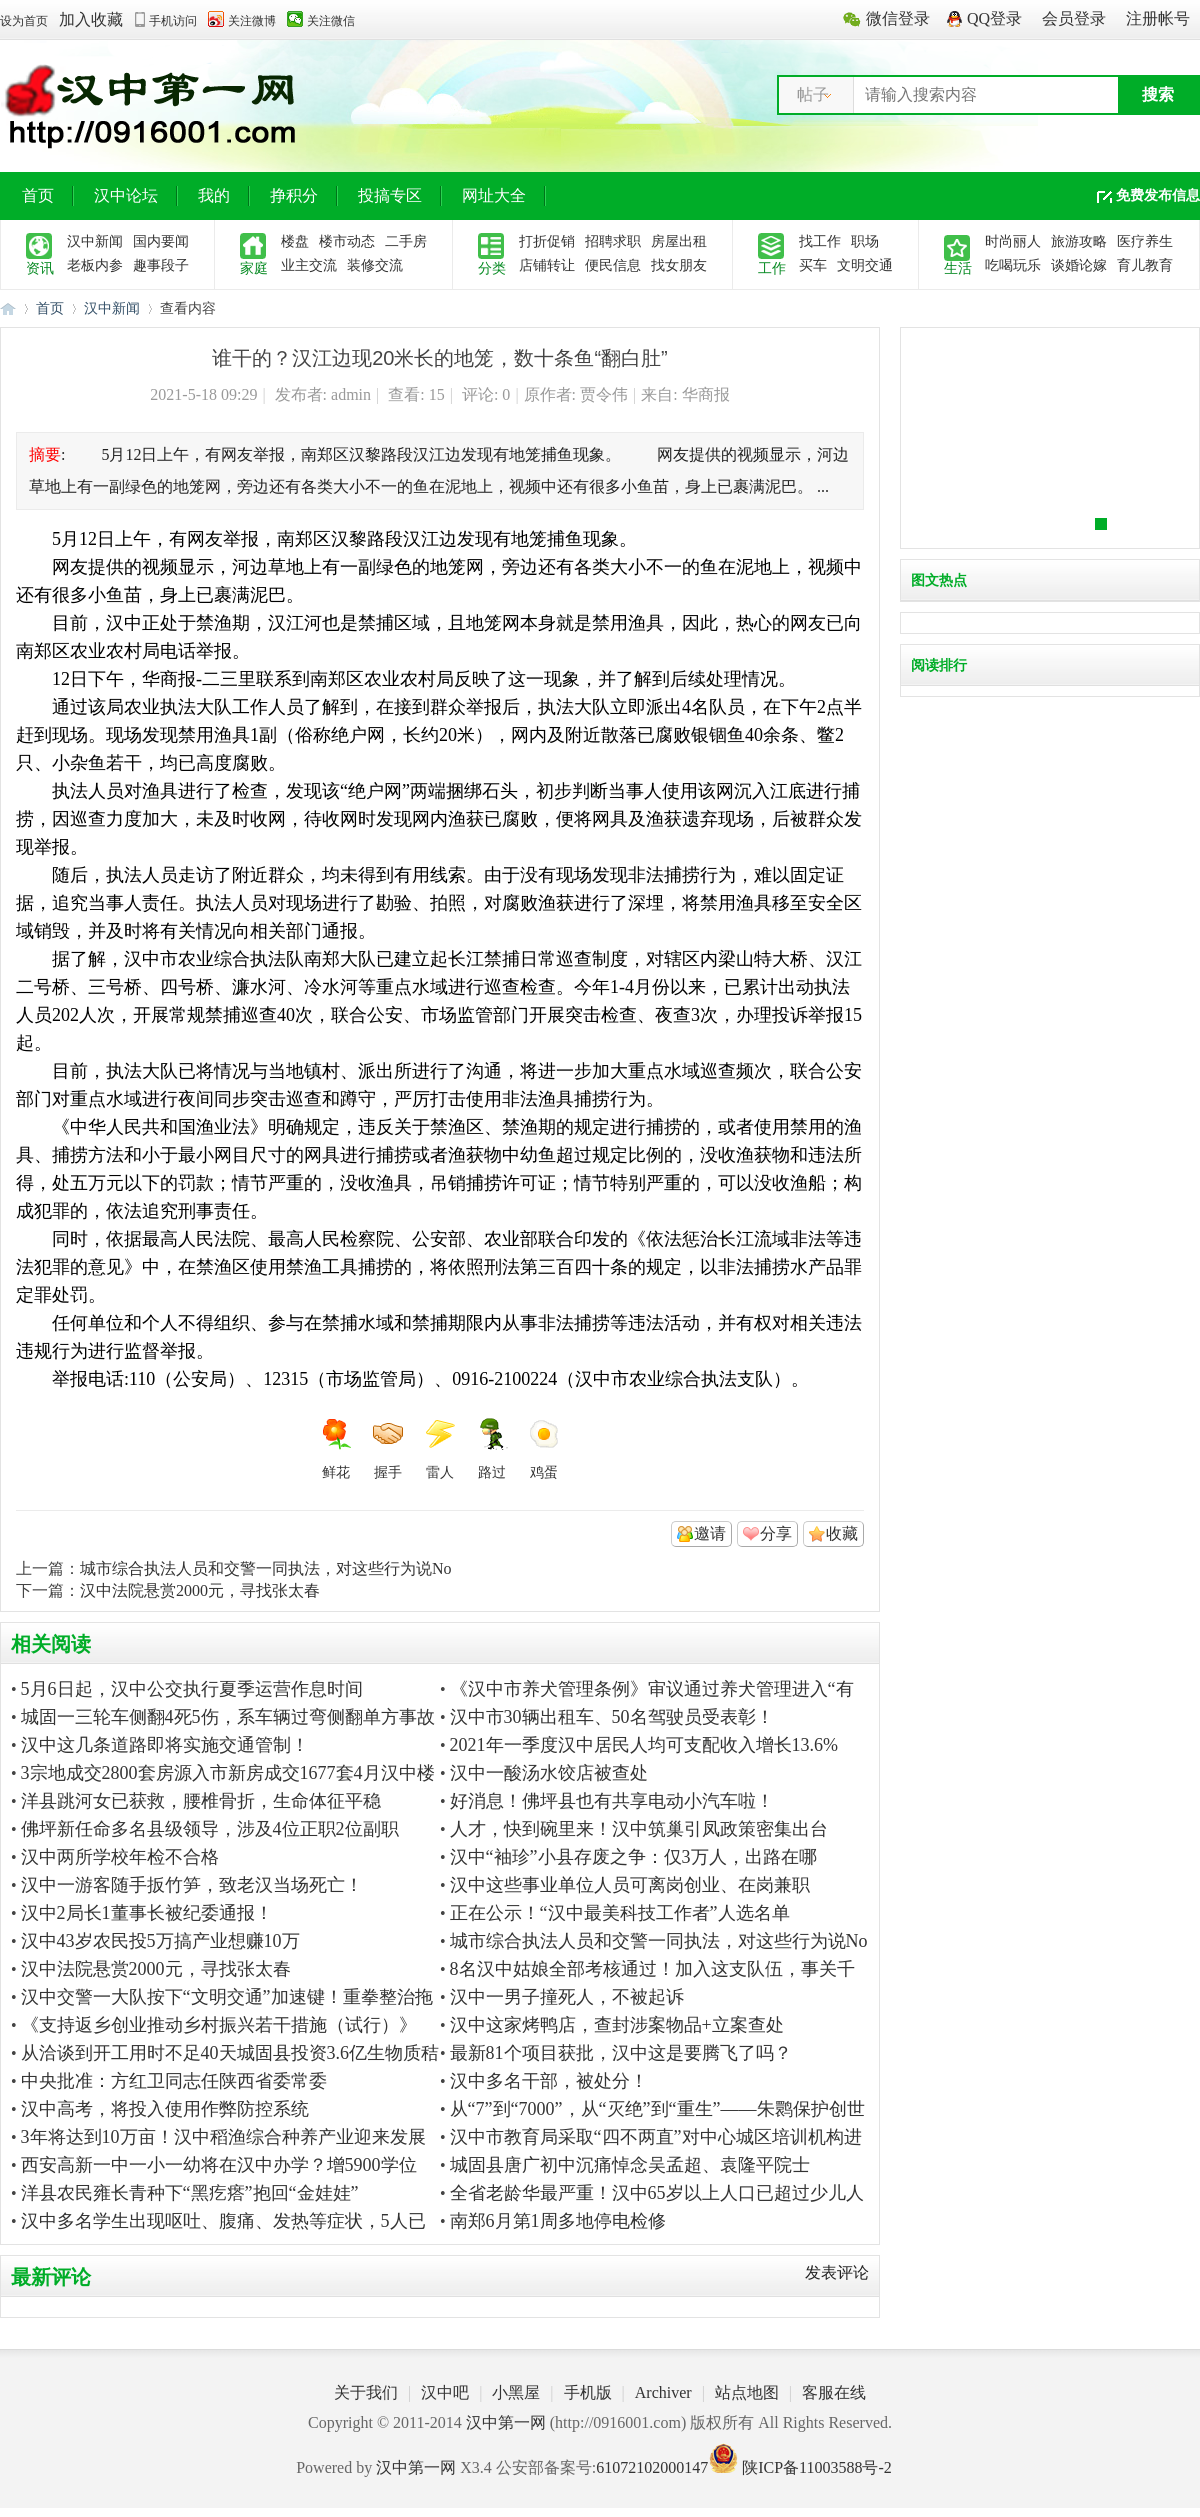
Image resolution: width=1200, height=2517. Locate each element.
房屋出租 (679, 241)
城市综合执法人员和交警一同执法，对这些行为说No (266, 1568)
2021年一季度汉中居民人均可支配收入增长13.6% (644, 1745)
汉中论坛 (126, 195)
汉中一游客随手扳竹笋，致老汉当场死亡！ (192, 1885)
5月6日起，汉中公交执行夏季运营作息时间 (192, 1689)
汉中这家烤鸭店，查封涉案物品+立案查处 (617, 2025)
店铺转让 (547, 265)
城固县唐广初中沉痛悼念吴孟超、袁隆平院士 (630, 2165)
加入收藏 (91, 19)
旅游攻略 (1079, 241)
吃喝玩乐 (1013, 265)
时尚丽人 (1013, 241)
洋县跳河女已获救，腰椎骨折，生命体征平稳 (201, 1801)
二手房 (406, 241)
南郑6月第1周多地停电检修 (558, 2221)
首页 (38, 195)
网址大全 (494, 195)
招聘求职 (613, 241)
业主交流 (309, 265)
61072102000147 (652, 2467)
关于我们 (366, 2392)
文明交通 (865, 265)
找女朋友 (679, 265)
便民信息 (613, 265)
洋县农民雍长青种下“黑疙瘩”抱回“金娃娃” (190, 2193)
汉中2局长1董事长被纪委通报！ (147, 1913)
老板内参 (95, 265)
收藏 (842, 1533)
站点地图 (747, 2392)
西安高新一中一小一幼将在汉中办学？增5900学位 (219, 2165)
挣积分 (294, 195)
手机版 (588, 2392)
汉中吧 (445, 2392)
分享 (776, 1533)
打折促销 (547, 241)
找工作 (820, 241)
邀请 (710, 1533)
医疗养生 (1145, 241)
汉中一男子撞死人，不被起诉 (567, 1997)
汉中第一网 (8, 308)
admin (351, 394)
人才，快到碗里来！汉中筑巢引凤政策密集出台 (639, 1829)
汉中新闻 (95, 241)
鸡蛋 (544, 1449)
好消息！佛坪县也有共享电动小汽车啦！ (612, 1801)
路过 (492, 1449)
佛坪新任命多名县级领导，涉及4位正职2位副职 (210, 1829)
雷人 (440, 1449)
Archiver (663, 2392)
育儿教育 (1145, 265)
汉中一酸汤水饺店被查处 (549, 1773)
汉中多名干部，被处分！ (549, 2081)
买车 (813, 265)
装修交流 (375, 265)
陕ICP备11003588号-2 (817, 2467)
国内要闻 (161, 241)
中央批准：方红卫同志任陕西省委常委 (174, 2081)
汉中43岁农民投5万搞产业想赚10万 (160, 1941)
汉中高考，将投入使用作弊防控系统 (165, 2109)
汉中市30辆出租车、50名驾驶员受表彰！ (612, 1717)
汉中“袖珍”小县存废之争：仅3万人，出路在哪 (633, 1857)
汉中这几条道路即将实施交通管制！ (165, 1745)
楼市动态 (347, 241)
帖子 (813, 94)
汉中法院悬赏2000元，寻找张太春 (200, 1590)
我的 (214, 195)
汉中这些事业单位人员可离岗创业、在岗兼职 (630, 1885)
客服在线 (834, 2392)
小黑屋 (516, 2392)
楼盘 (295, 241)
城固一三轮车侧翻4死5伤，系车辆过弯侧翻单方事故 (228, 1717)
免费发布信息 (1158, 195)
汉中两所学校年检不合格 (120, 1857)
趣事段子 (161, 265)
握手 (388, 1449)
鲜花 (336, 1449)
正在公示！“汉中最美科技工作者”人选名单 (620, 1913)
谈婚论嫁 (1079, 265)
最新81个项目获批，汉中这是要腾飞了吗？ (621, 2053)
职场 (865, 241)
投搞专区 (390, 195)
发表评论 (837, 2272)
